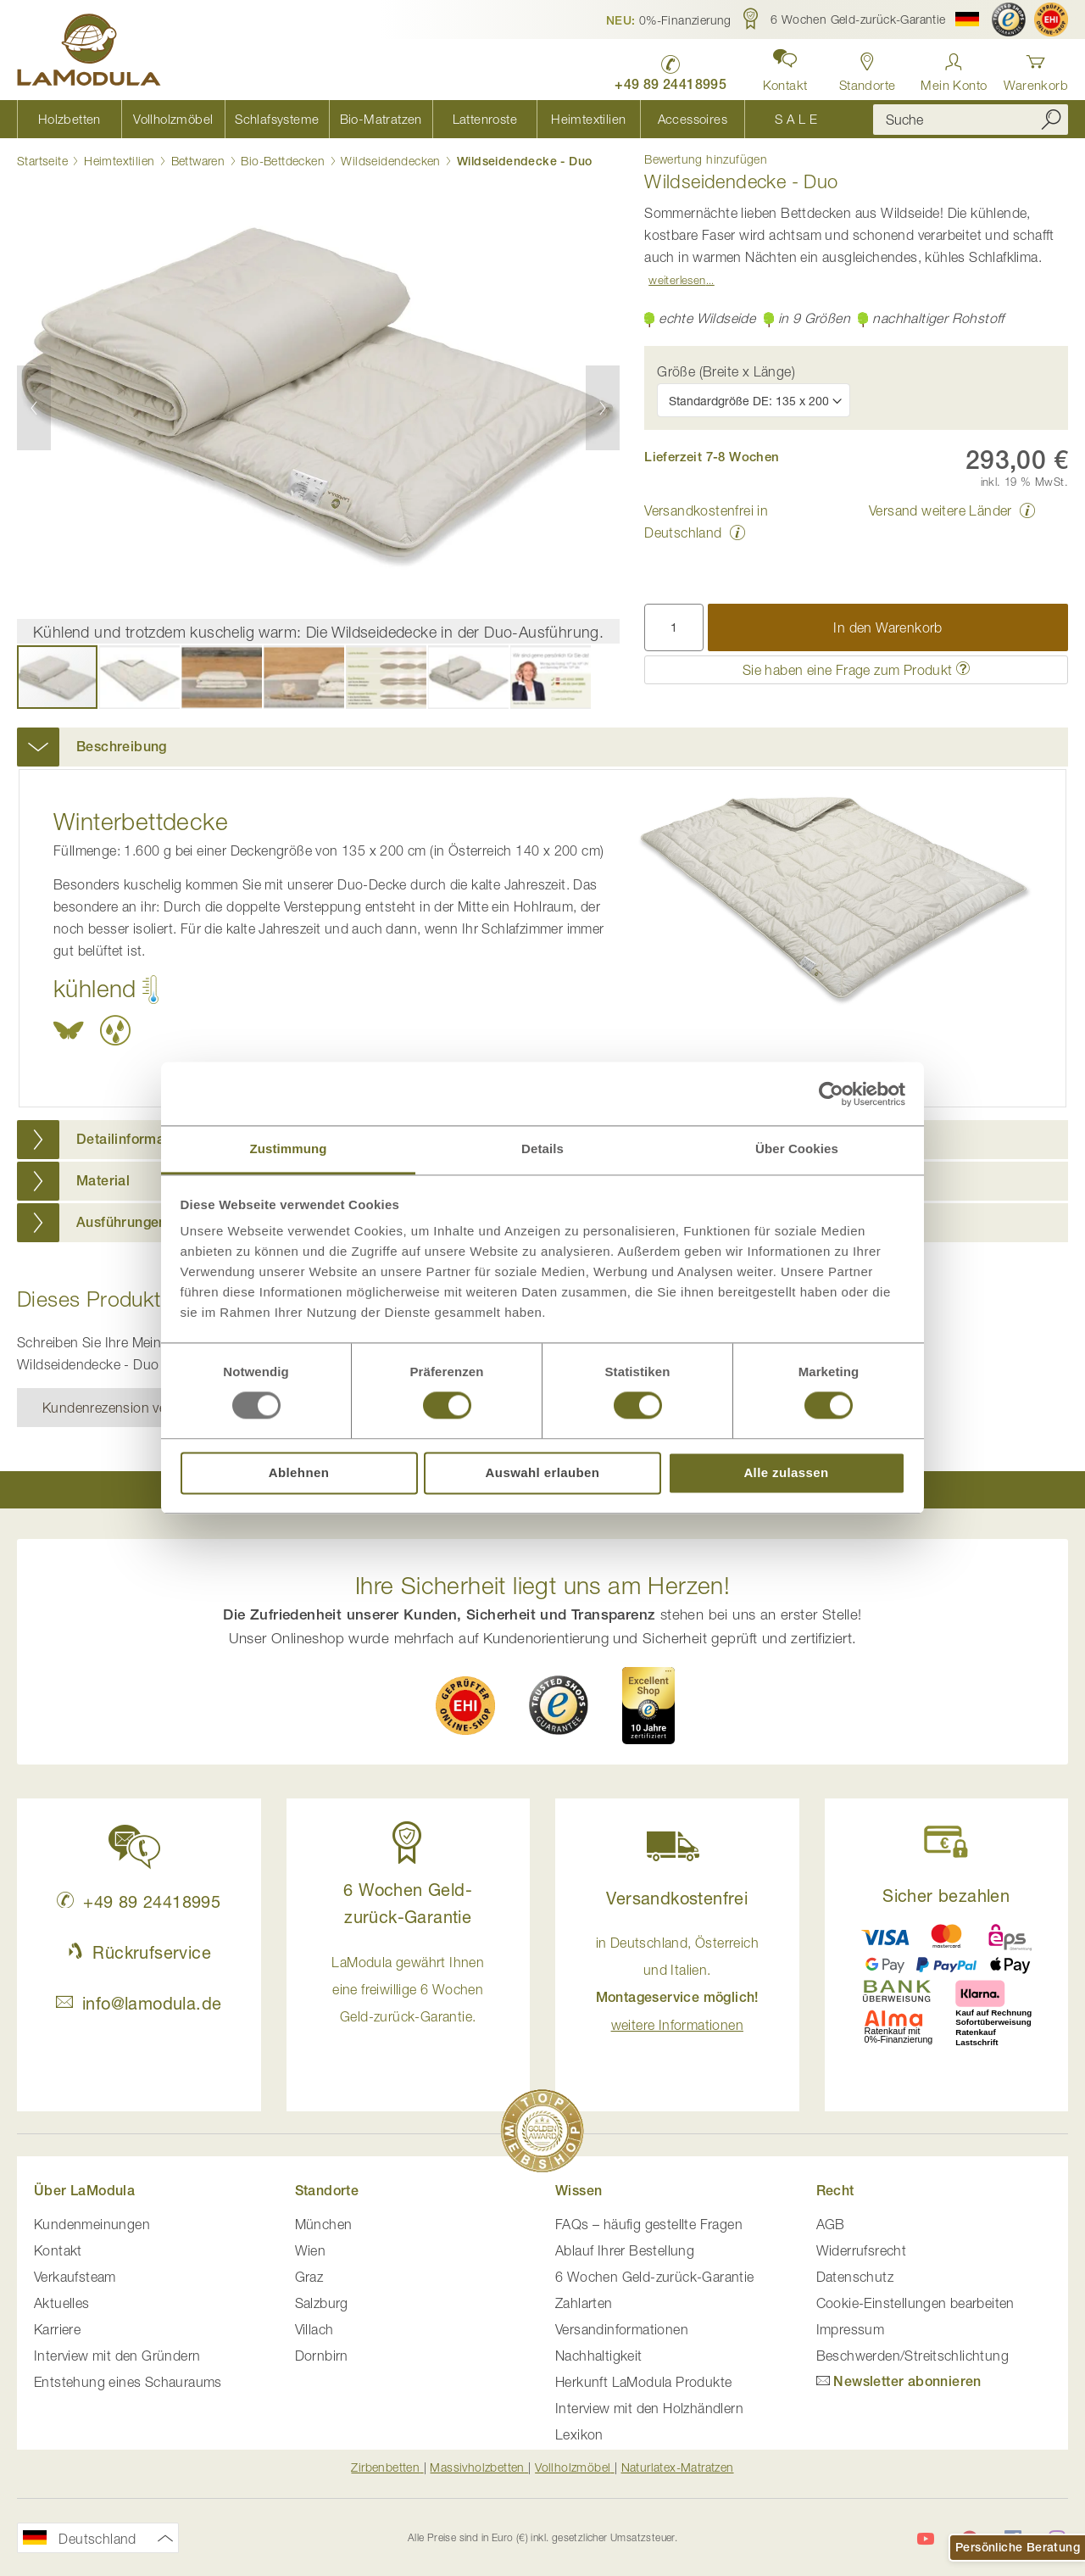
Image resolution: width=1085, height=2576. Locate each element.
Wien (310, 2250)
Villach (314, 2329)
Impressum (850, 2329)
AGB (830, 2224)
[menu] (432, 119)
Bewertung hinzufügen (705, 159)
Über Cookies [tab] (796, 1148)
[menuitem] (69, 119)
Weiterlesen (676, 280)
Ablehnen (299, 1472)
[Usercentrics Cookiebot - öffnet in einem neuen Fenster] (831, 1094)
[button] (669, 19)
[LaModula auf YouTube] (926, 2539)
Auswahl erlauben (543, 1472)
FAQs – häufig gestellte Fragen (649, 2224)
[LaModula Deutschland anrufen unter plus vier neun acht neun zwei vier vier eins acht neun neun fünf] (670, 68)
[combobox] (970, 119)
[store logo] (89, 53)
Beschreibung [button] (121, 747)
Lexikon (579, 2434)
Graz (309, 2276)
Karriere (57, 2329)
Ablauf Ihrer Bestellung (624, 2250)
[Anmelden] (954, 67)
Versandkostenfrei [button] (677, 1898)
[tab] (542, 747)
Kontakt (58, 2250)
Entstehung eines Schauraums (128, 2381)
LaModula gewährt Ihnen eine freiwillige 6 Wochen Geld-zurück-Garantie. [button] (407, 1989)
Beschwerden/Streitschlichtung (913, 2355)
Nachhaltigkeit (599, 2355)
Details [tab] (542, 1148)
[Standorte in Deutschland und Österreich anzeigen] (867, 67)
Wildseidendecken (390, 160)
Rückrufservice (139, 1952)
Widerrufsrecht (861, 2250)
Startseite (42, 160)
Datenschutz (854, 2276)
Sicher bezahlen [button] (946, 1895)
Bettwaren (198, 160)
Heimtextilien (119, 160)
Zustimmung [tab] (288, 1148)
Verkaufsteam (75, 2276)
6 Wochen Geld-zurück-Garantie (654, 2276)
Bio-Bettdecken (283, 160)
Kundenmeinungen (92, 2224)
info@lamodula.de (138, 2003)
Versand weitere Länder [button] (940, 510)
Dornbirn (321, 2355)
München (324, 2224)
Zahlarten (584, 2303)
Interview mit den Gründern (117, 2355)
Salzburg (321, 2303)
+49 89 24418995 (138, 1901)
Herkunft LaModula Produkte (643, 2381)
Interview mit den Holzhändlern (649, 2408)
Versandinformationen (621, 2329)
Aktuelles (62, 2303)
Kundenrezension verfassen (126, 1407)
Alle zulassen (785, 1472)
